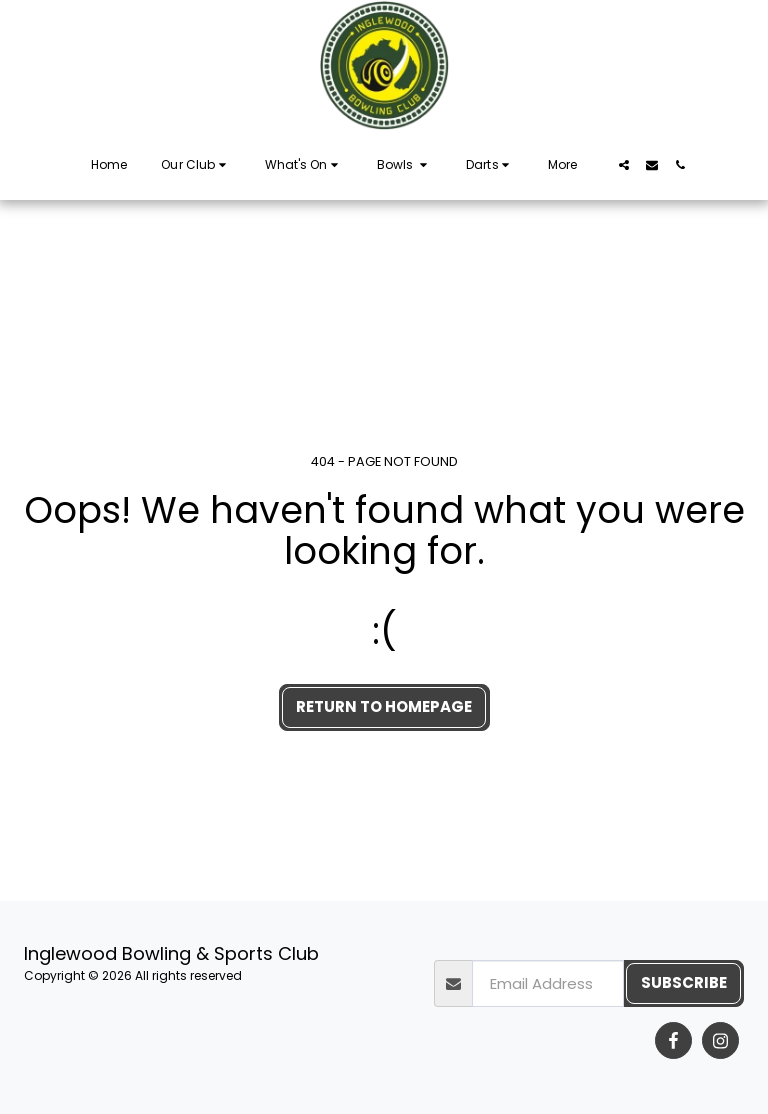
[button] (195, 165)
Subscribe (684, 982)
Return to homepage (384, 706)
